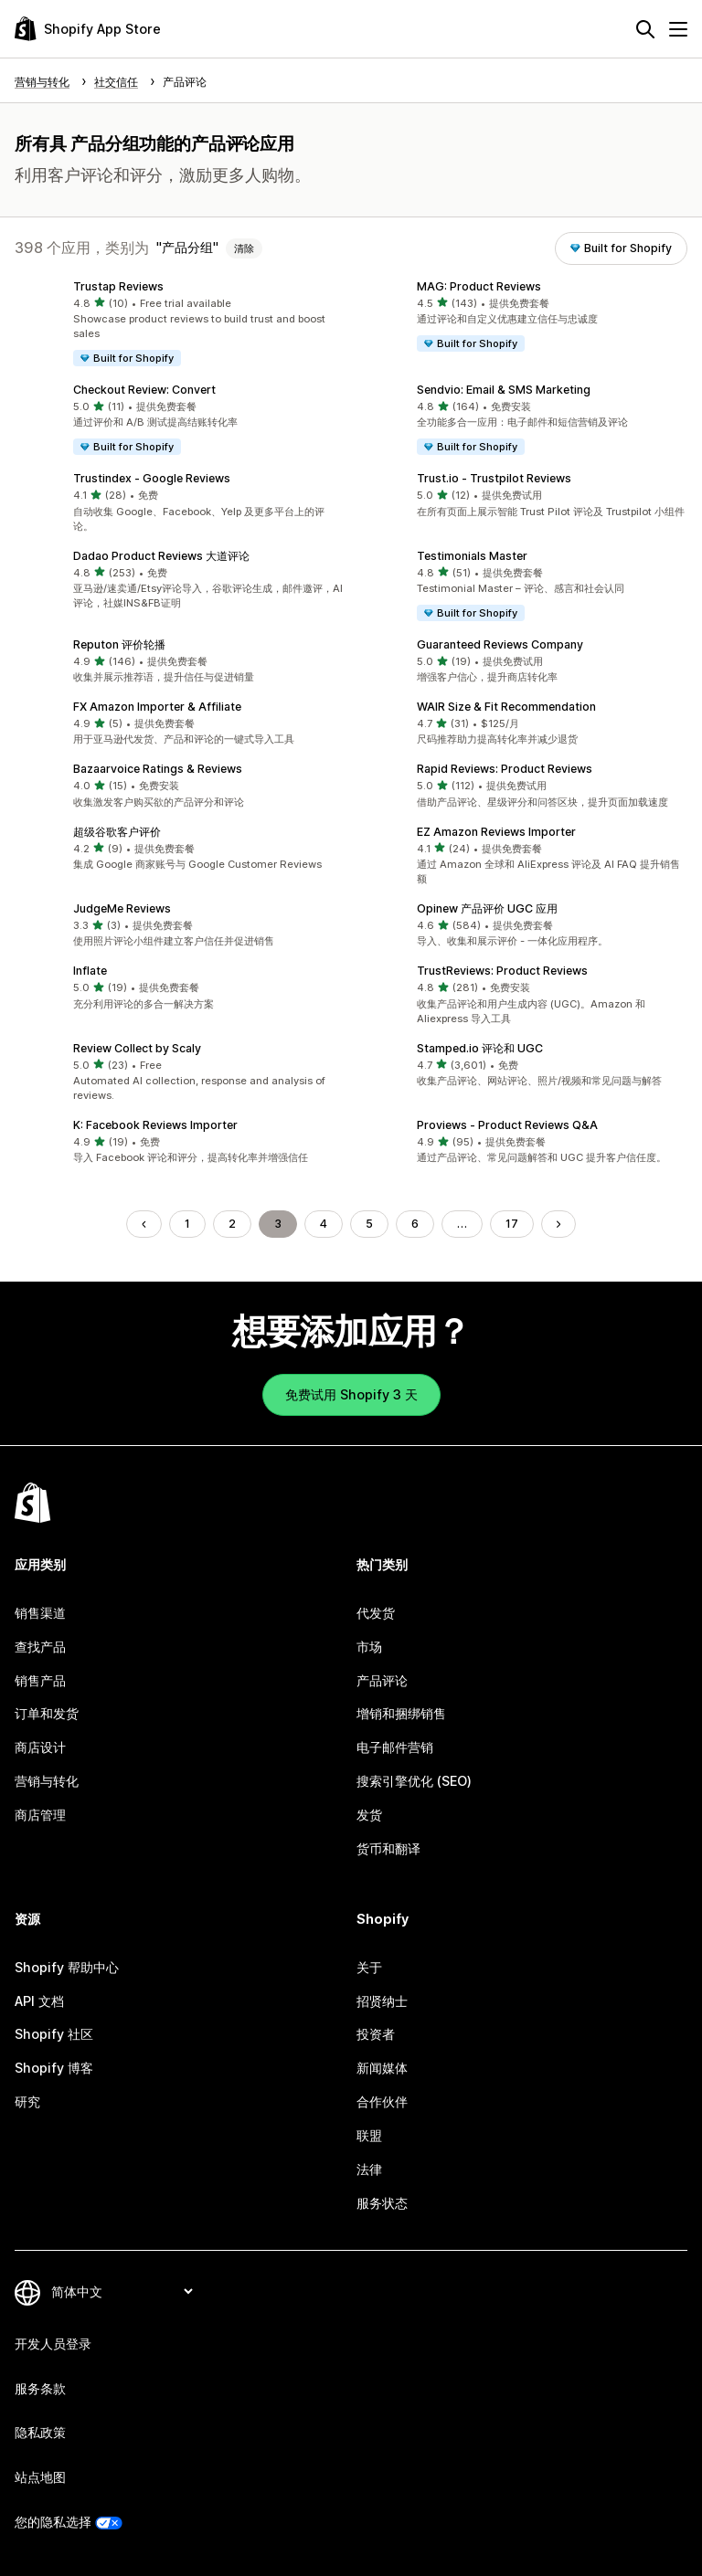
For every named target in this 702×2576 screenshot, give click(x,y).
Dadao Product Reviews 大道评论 (161, 556)
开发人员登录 (53, 2343)
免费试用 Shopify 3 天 (351, 1394)
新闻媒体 (382, 2067)
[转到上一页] (143, 1224)
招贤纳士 (382, 2001)
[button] (179, 324)
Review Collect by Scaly (137, 1048)
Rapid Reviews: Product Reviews (504, 769)
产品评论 (382, 1680)
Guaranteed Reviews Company (500, 644)
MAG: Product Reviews (479, 286)
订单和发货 (47, 1713)
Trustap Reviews (118, 286)
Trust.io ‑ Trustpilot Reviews (494, 478)
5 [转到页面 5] (369, 1223)
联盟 (369, 2135)
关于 (369, 1967)
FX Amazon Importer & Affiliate (157, 706)
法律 (369, 2169)
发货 (369, 1814)
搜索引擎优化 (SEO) (414, 1781)
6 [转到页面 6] (415, 1223)
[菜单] (678, 29)
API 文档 (39, 2001)
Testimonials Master (472, 556)
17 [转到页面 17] (511, 1223)
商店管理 (40, 1814)
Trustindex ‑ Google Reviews (151, 478)
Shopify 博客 (54, 2067)
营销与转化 (47, 1781)
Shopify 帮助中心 (67, 1967)
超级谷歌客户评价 (117, 832)
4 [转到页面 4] (323, 1223)
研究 (27, 2101)
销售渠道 (40, 1613)
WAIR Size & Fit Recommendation (506, 706)
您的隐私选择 (53, 2521)
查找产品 (40, 1646)
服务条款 (40, 2388)
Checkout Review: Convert (144, 389)
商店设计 (40, 1747)
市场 (369, 1646)
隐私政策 (40, 2432)
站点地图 (40, 2477)
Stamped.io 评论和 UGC (480, 1048)
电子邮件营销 (394, 1747)
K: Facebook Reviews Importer (155, 1125)
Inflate (90, 970)
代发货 (375, 1613)
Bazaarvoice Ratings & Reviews (157, 769)
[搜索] (645, 29)
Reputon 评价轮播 (119, 644)
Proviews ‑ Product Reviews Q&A (507, 1125)
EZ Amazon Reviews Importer (496, 832)
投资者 (375, 2034)
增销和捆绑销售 (401, 1713)
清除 (244, 248)
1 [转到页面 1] (187, 1223)
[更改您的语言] (122, 2291)
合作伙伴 (382, 2101)
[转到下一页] (558, 1224)
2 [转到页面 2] (232, 1223)
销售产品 (40, 1680)
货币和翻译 (388, 1848)
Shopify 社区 (54, 2034)
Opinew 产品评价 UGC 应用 (487, 908)
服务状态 (382, 2203)
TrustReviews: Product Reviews (502, 970)
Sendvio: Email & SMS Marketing (503, 389)
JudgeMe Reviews (122, 908)
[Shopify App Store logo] (88, 28)
